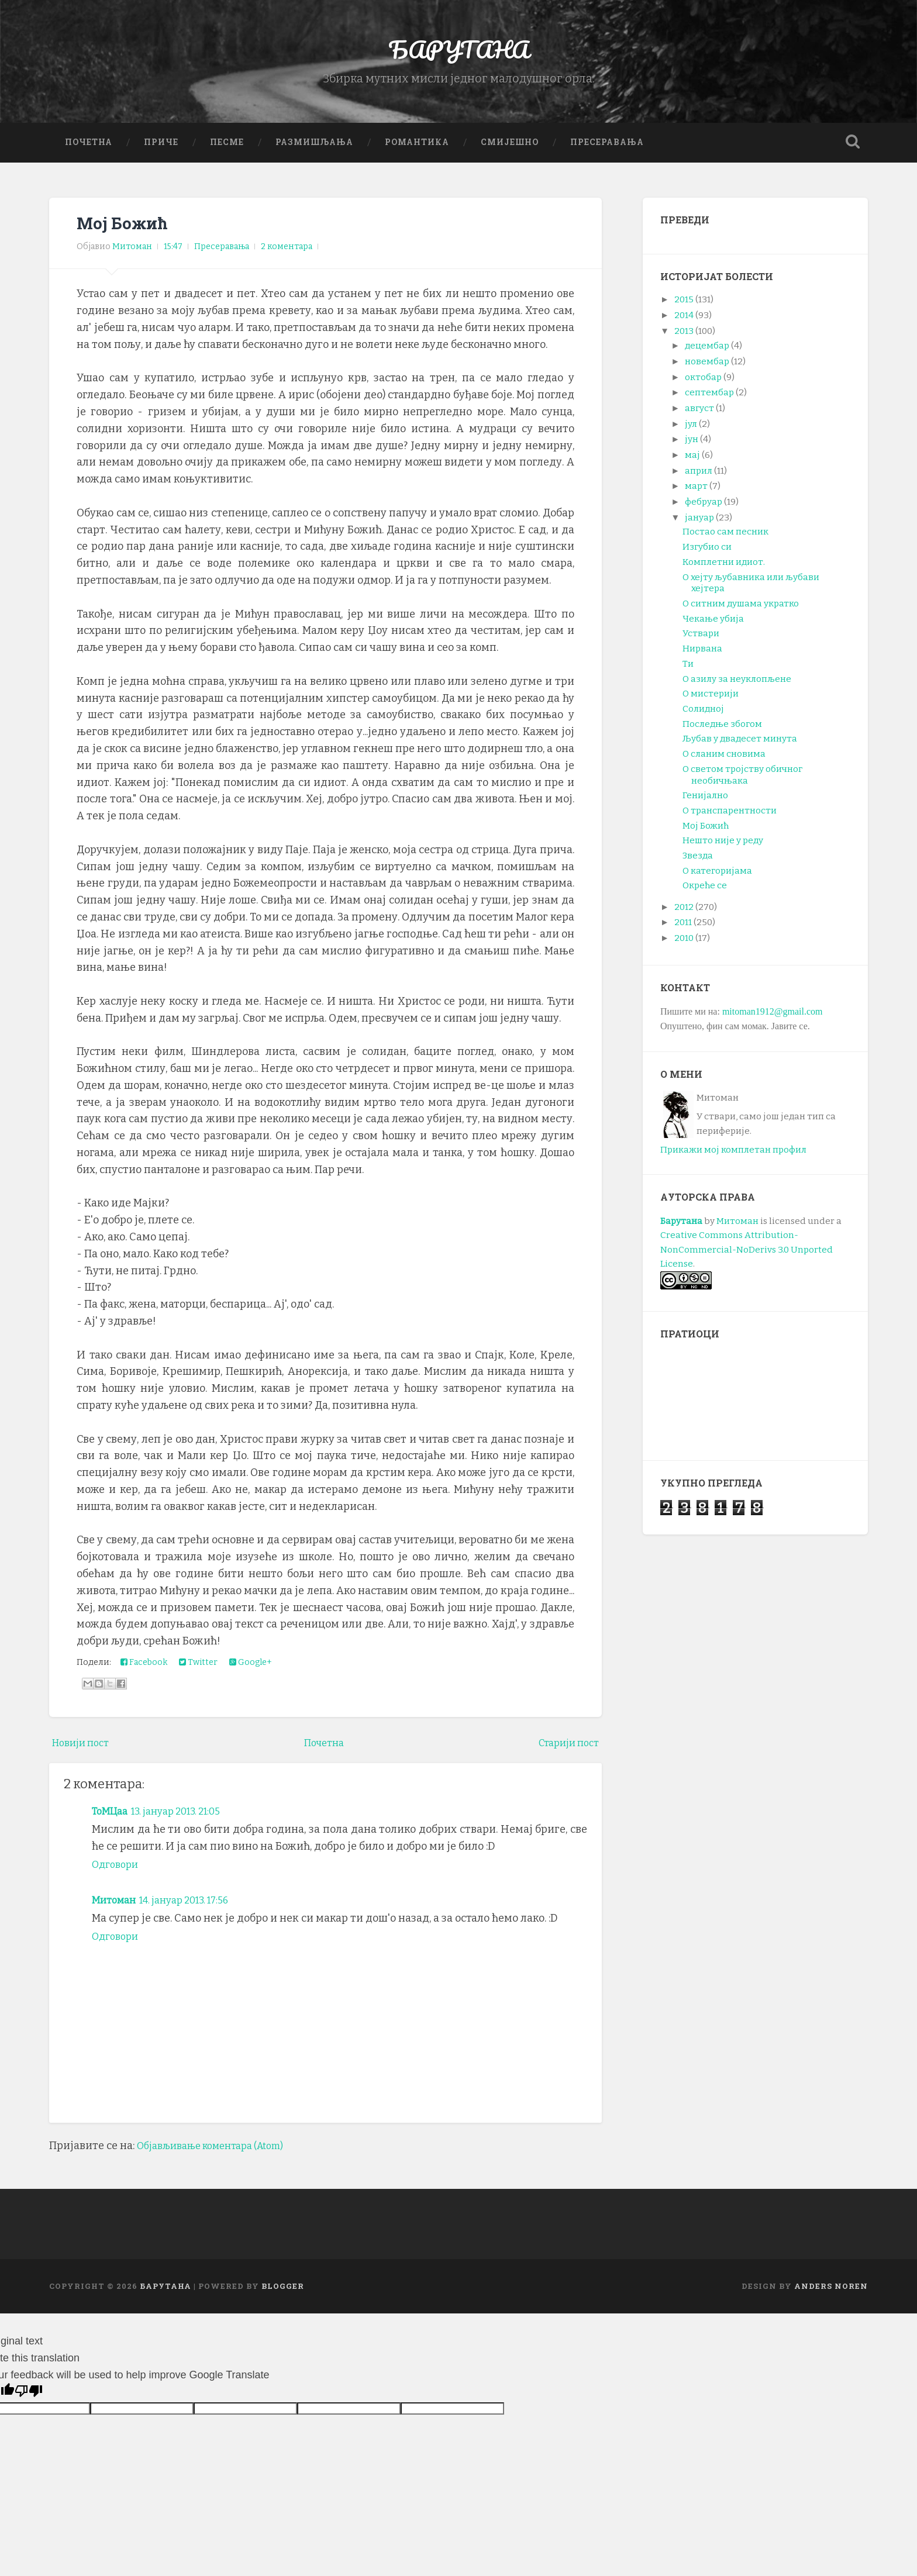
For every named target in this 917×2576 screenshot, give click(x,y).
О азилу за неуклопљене (736, 686)
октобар (703, 384)
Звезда (697, 862)
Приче (161, 149)
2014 (684, 322)
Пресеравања (607, 149)
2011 (683, 930)
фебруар (703, 509)
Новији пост (84, 1749)
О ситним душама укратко (740, 611)
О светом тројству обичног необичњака (742, 782)
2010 (684, 945)
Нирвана (702, 656)
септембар (709, 400)
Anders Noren (831, 2293)
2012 (684, 914)
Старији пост (565, 1749)
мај (692, 462)
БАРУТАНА (458, 52)
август (699, 415)
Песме (227, 149)
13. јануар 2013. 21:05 (186, 1818)
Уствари (700, 641)
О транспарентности (729, 817)
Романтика (417, 149)
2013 (684, 338)
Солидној (703, 716)
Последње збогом (722, 731)
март (696, 493)
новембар (707, 368)
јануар (699, 524)
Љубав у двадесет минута (739, 746)
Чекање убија (713, 625)
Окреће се (704, 893)
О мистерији (710, 701)
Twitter (198, 1670)
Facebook (143, 1670)
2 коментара (286, 253)
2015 (684, 307)
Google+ (250, 1670)
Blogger (282, 2293)
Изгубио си (707, 554)
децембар (707, 353)
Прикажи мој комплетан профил (733, 1157)
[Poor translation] (29, 2398)
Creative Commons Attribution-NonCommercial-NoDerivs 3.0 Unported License (746, 1257)
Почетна (88, 149)
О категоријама (717, 878)
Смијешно (510, 149)
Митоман (116, 1907)
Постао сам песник (725, 539)
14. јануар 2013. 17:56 (195, 1907)
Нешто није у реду (722, 848)
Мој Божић (124, 230)
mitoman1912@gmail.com (772, 1018)
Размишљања (314, 149)
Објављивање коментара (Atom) (219, 2152)
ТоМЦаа (112, 1818)
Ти (688, 670)
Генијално (705, 803)
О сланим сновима (724, 761)
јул (691, 431)
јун (691, 447)
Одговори (117, 1871)
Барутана (681, 1228)
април (698, 478)
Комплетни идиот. (723, 569)
